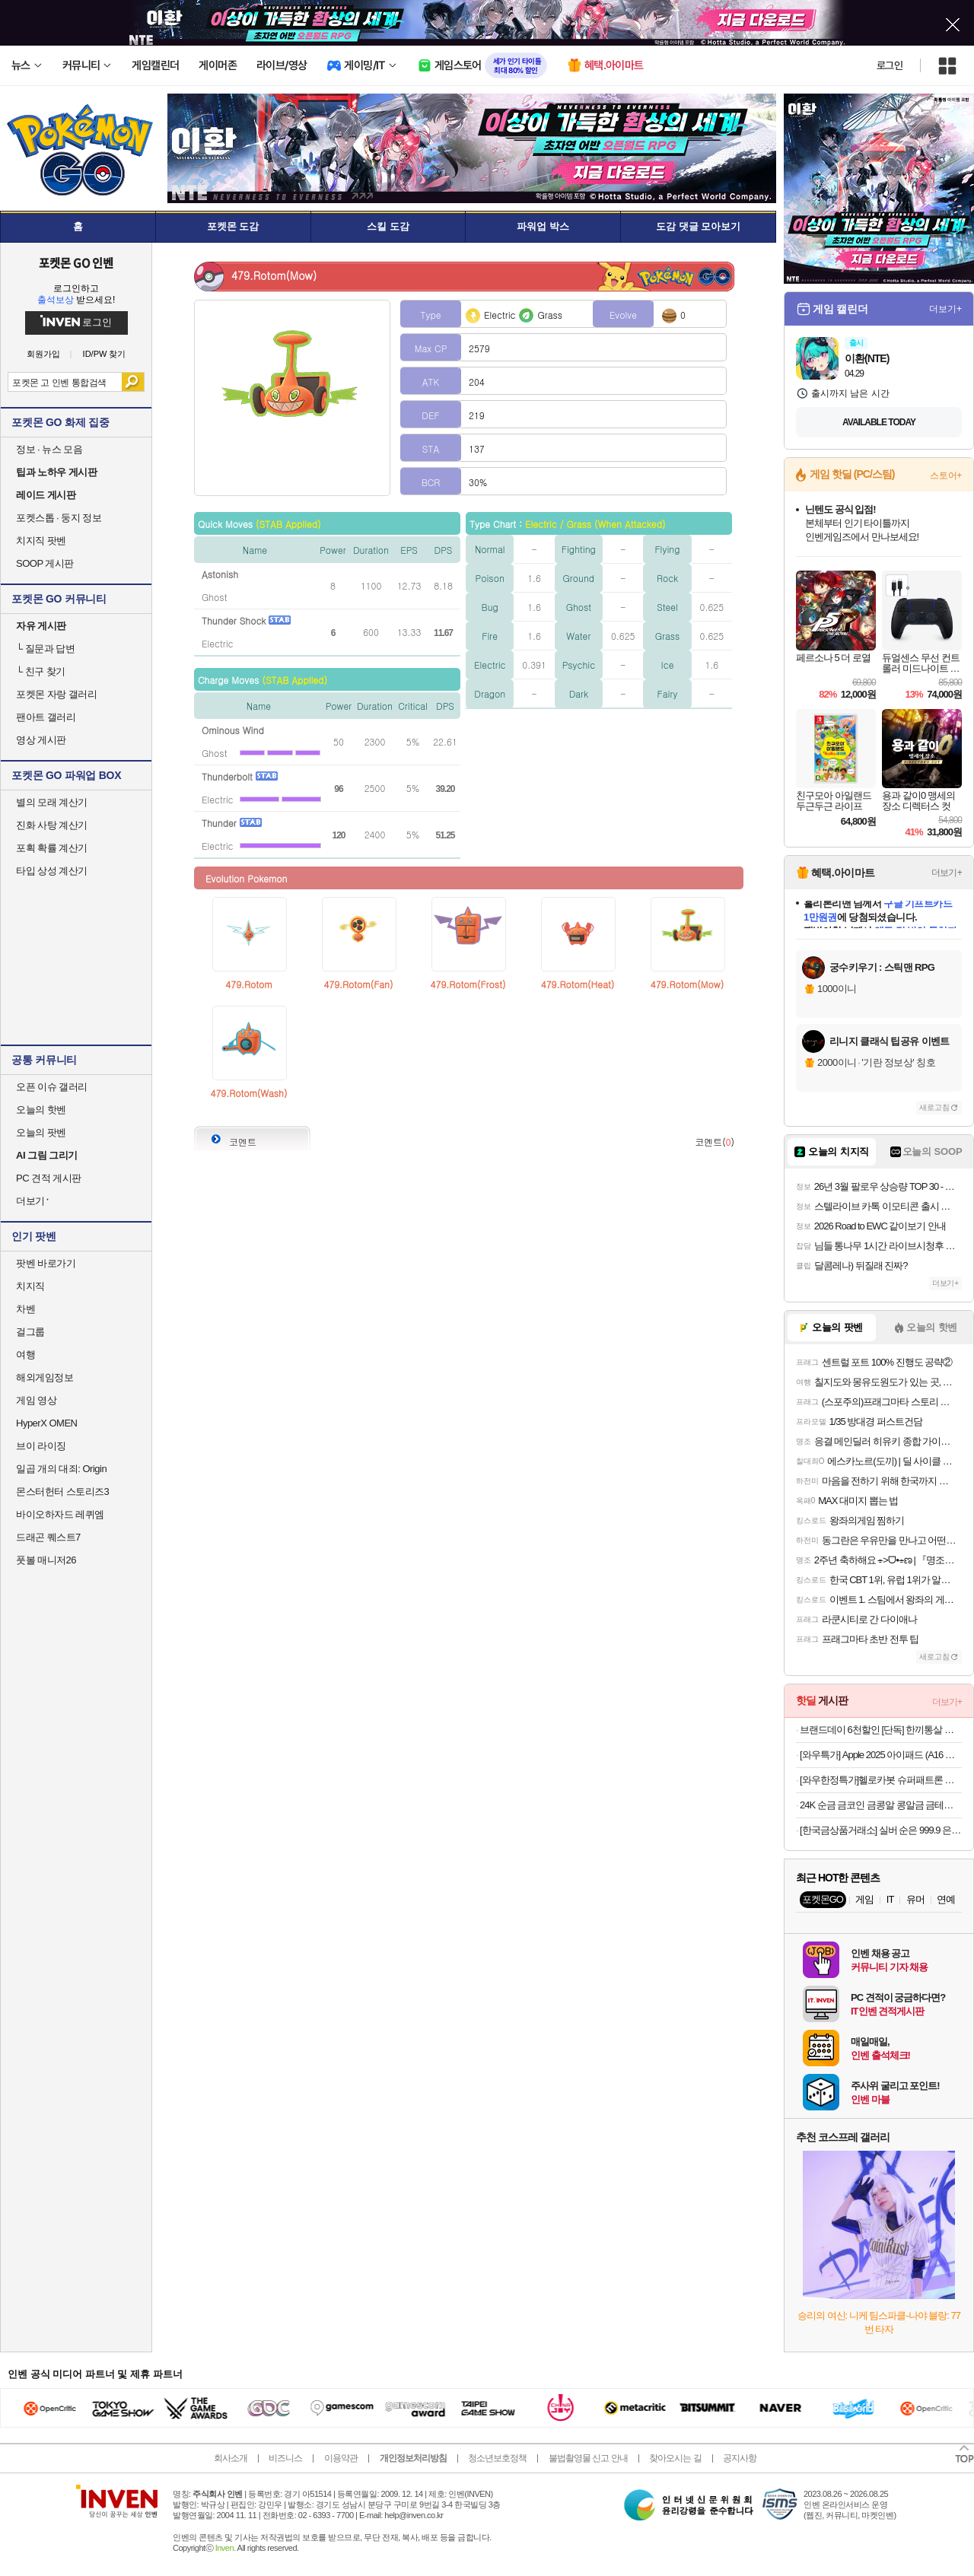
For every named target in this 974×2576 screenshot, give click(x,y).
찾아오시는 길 (675, 2458)
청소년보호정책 (497, 2458)
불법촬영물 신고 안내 (588, 2458)
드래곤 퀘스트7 (48, 1537)
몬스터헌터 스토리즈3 (62, 1491)
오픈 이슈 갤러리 (52, 1087)
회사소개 (230, 2458)
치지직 (30, 1286)
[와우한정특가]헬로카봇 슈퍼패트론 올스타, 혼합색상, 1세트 (881, 1780)
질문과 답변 (45, 649)
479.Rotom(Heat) (577, 984)
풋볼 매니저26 (46, 1560)
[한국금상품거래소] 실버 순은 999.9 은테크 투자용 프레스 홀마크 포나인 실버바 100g (881, 1830)
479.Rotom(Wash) (249, 1092)
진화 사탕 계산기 (52, 825)
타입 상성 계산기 (52, 871)
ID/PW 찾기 (104, 354)
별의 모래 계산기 (52, 802)
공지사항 (739, 2458)
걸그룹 (30, 1332)
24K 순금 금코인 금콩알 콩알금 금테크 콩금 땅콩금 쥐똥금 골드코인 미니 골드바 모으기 (881, 1805)
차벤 (25, 1309)
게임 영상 (36, 1400)
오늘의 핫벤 (41, 1110)
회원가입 (43, 354)
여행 (25, 1355)
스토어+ (946, 475)
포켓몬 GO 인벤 (76, 262)
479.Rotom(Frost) (468, 984)
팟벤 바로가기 (45, 1263)
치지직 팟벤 (41, 540)
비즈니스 (285, 2458)
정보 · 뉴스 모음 (49, 449)
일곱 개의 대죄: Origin (61, 1469)
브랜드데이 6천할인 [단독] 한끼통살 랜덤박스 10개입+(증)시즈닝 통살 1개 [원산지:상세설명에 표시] (881, 1729)
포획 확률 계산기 (52, 848)
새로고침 (934, 1107)
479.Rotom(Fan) (358, 984)
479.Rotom (248, 984)
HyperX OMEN (46, 1423)
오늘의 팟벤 (41, 1132)
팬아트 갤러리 (45, 717)
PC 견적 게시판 (48, 1178)
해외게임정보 (44, 1377)
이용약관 (341, 2458)
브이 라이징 (41, 1446)
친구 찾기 (40, 671)
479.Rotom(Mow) (687, 984)
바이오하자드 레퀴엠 (60, 1514)
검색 (133, 382)
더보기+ (945, 308)
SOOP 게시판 (45, 563)
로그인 (889, 65)
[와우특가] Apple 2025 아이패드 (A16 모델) (881, 1754)
